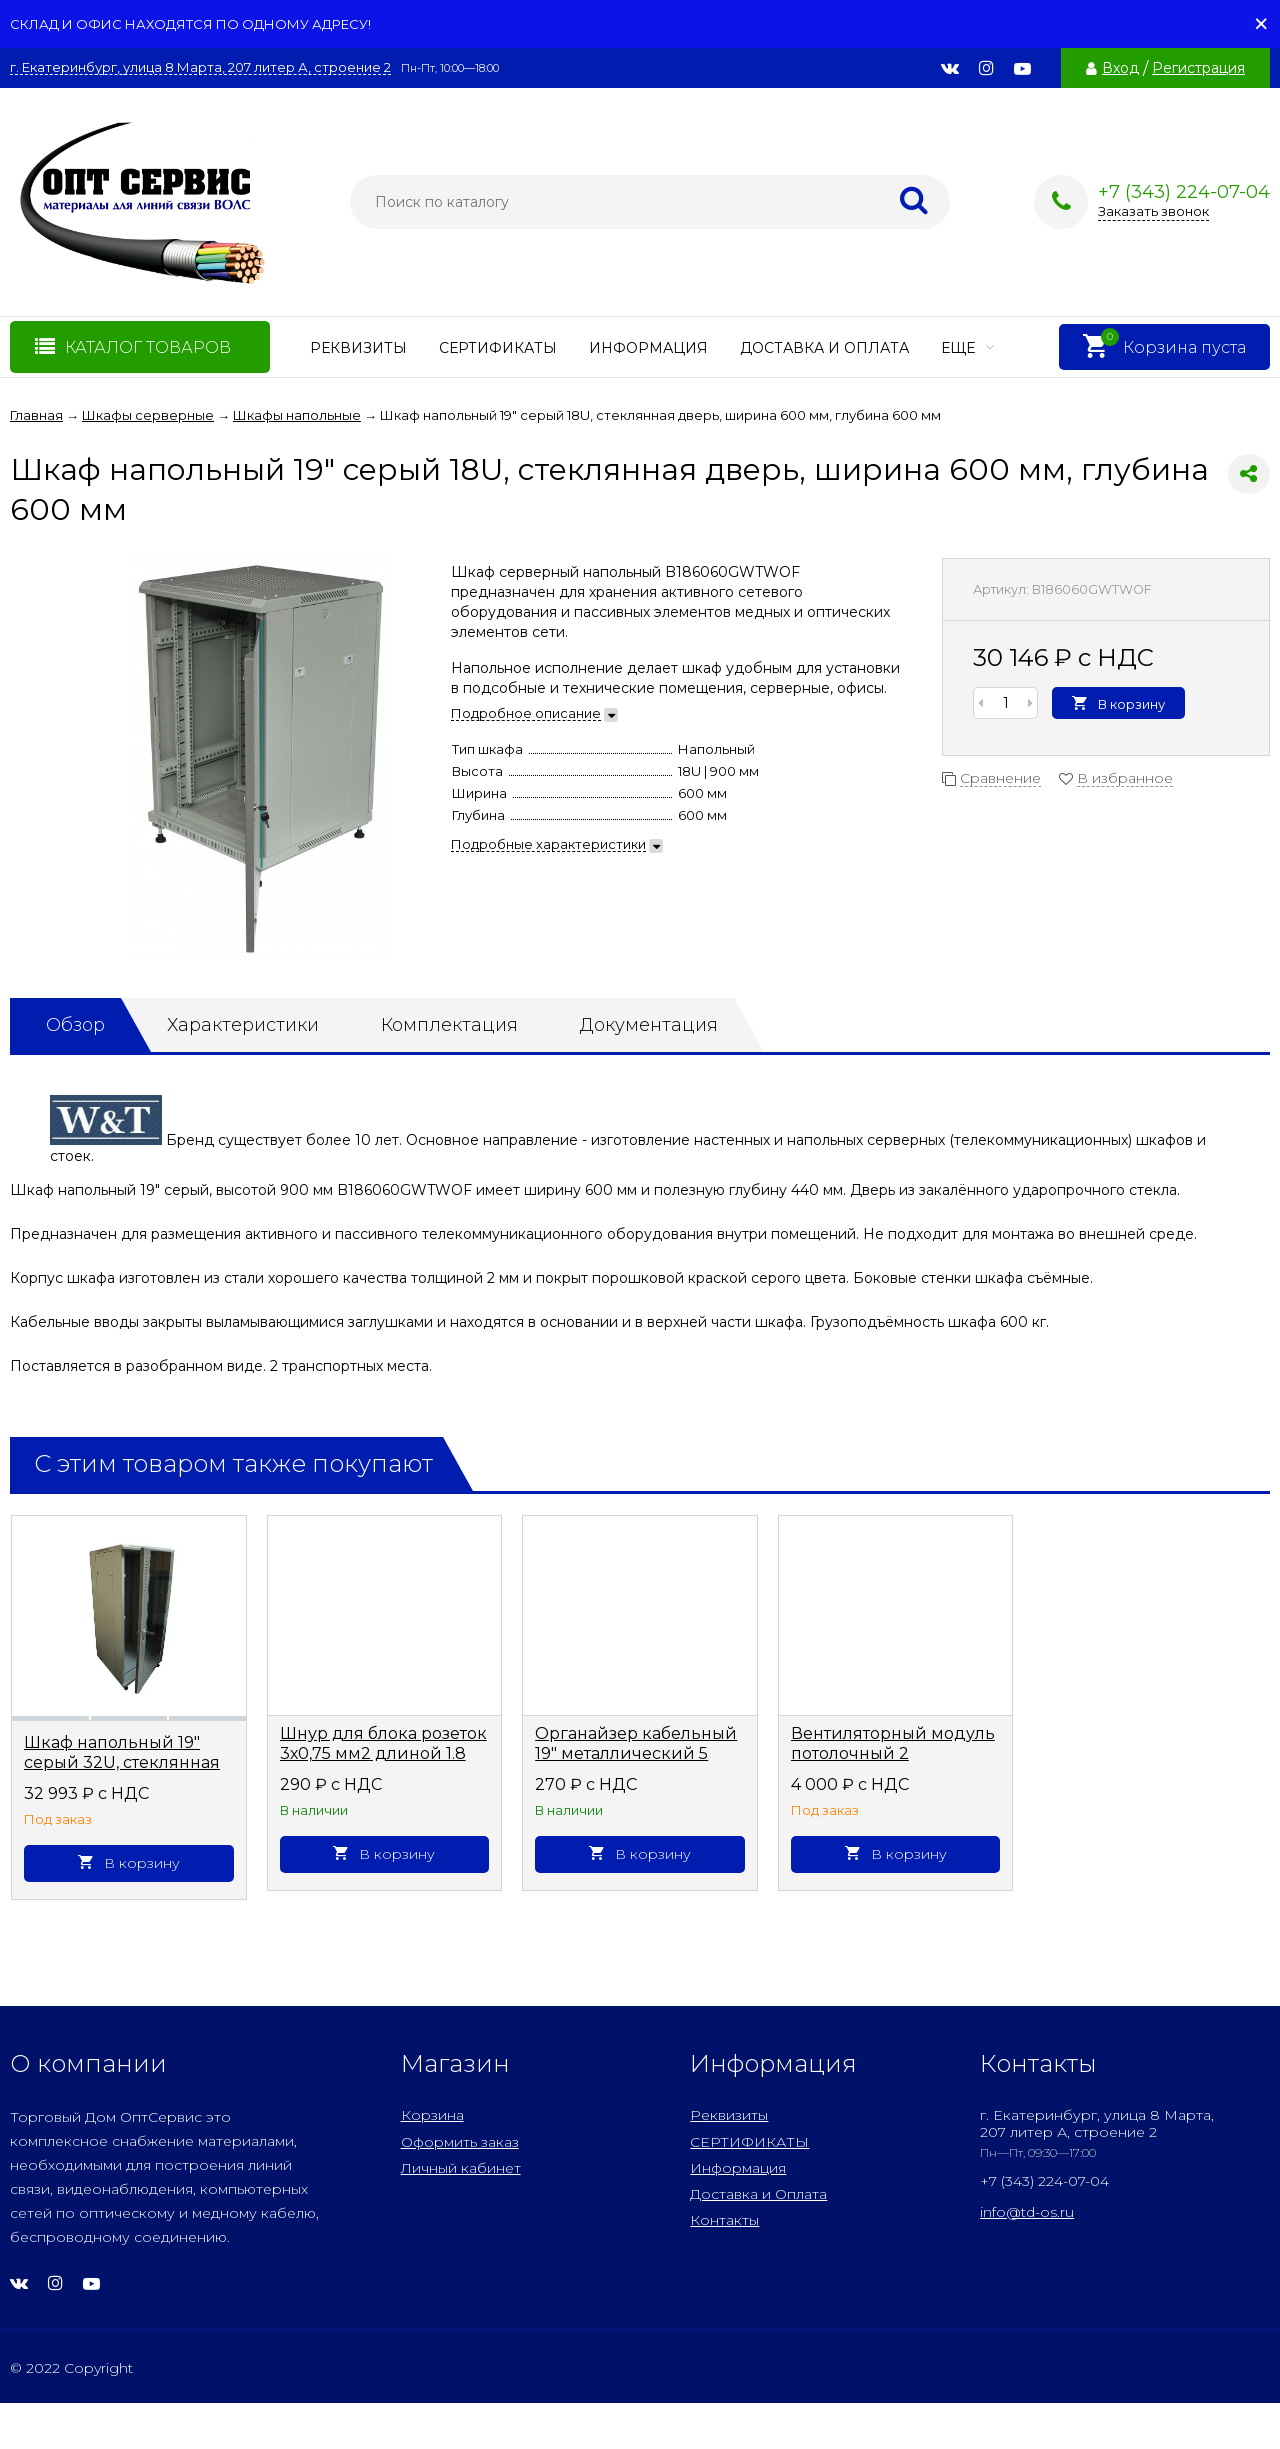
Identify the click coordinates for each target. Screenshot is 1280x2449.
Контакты (724, 2220)
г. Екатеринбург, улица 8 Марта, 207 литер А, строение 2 (200, 67)
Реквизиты (358, 348)
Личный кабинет (461, 2168)
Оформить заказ (460, 2142)
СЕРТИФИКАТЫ (498, 348)
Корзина (432, 2115)
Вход (1120, 68)
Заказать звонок (1153, 211)
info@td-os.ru (1027, 2212)
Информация (648, 348)
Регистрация (1198, 68)
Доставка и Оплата (824, 348)
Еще (967, 348)
